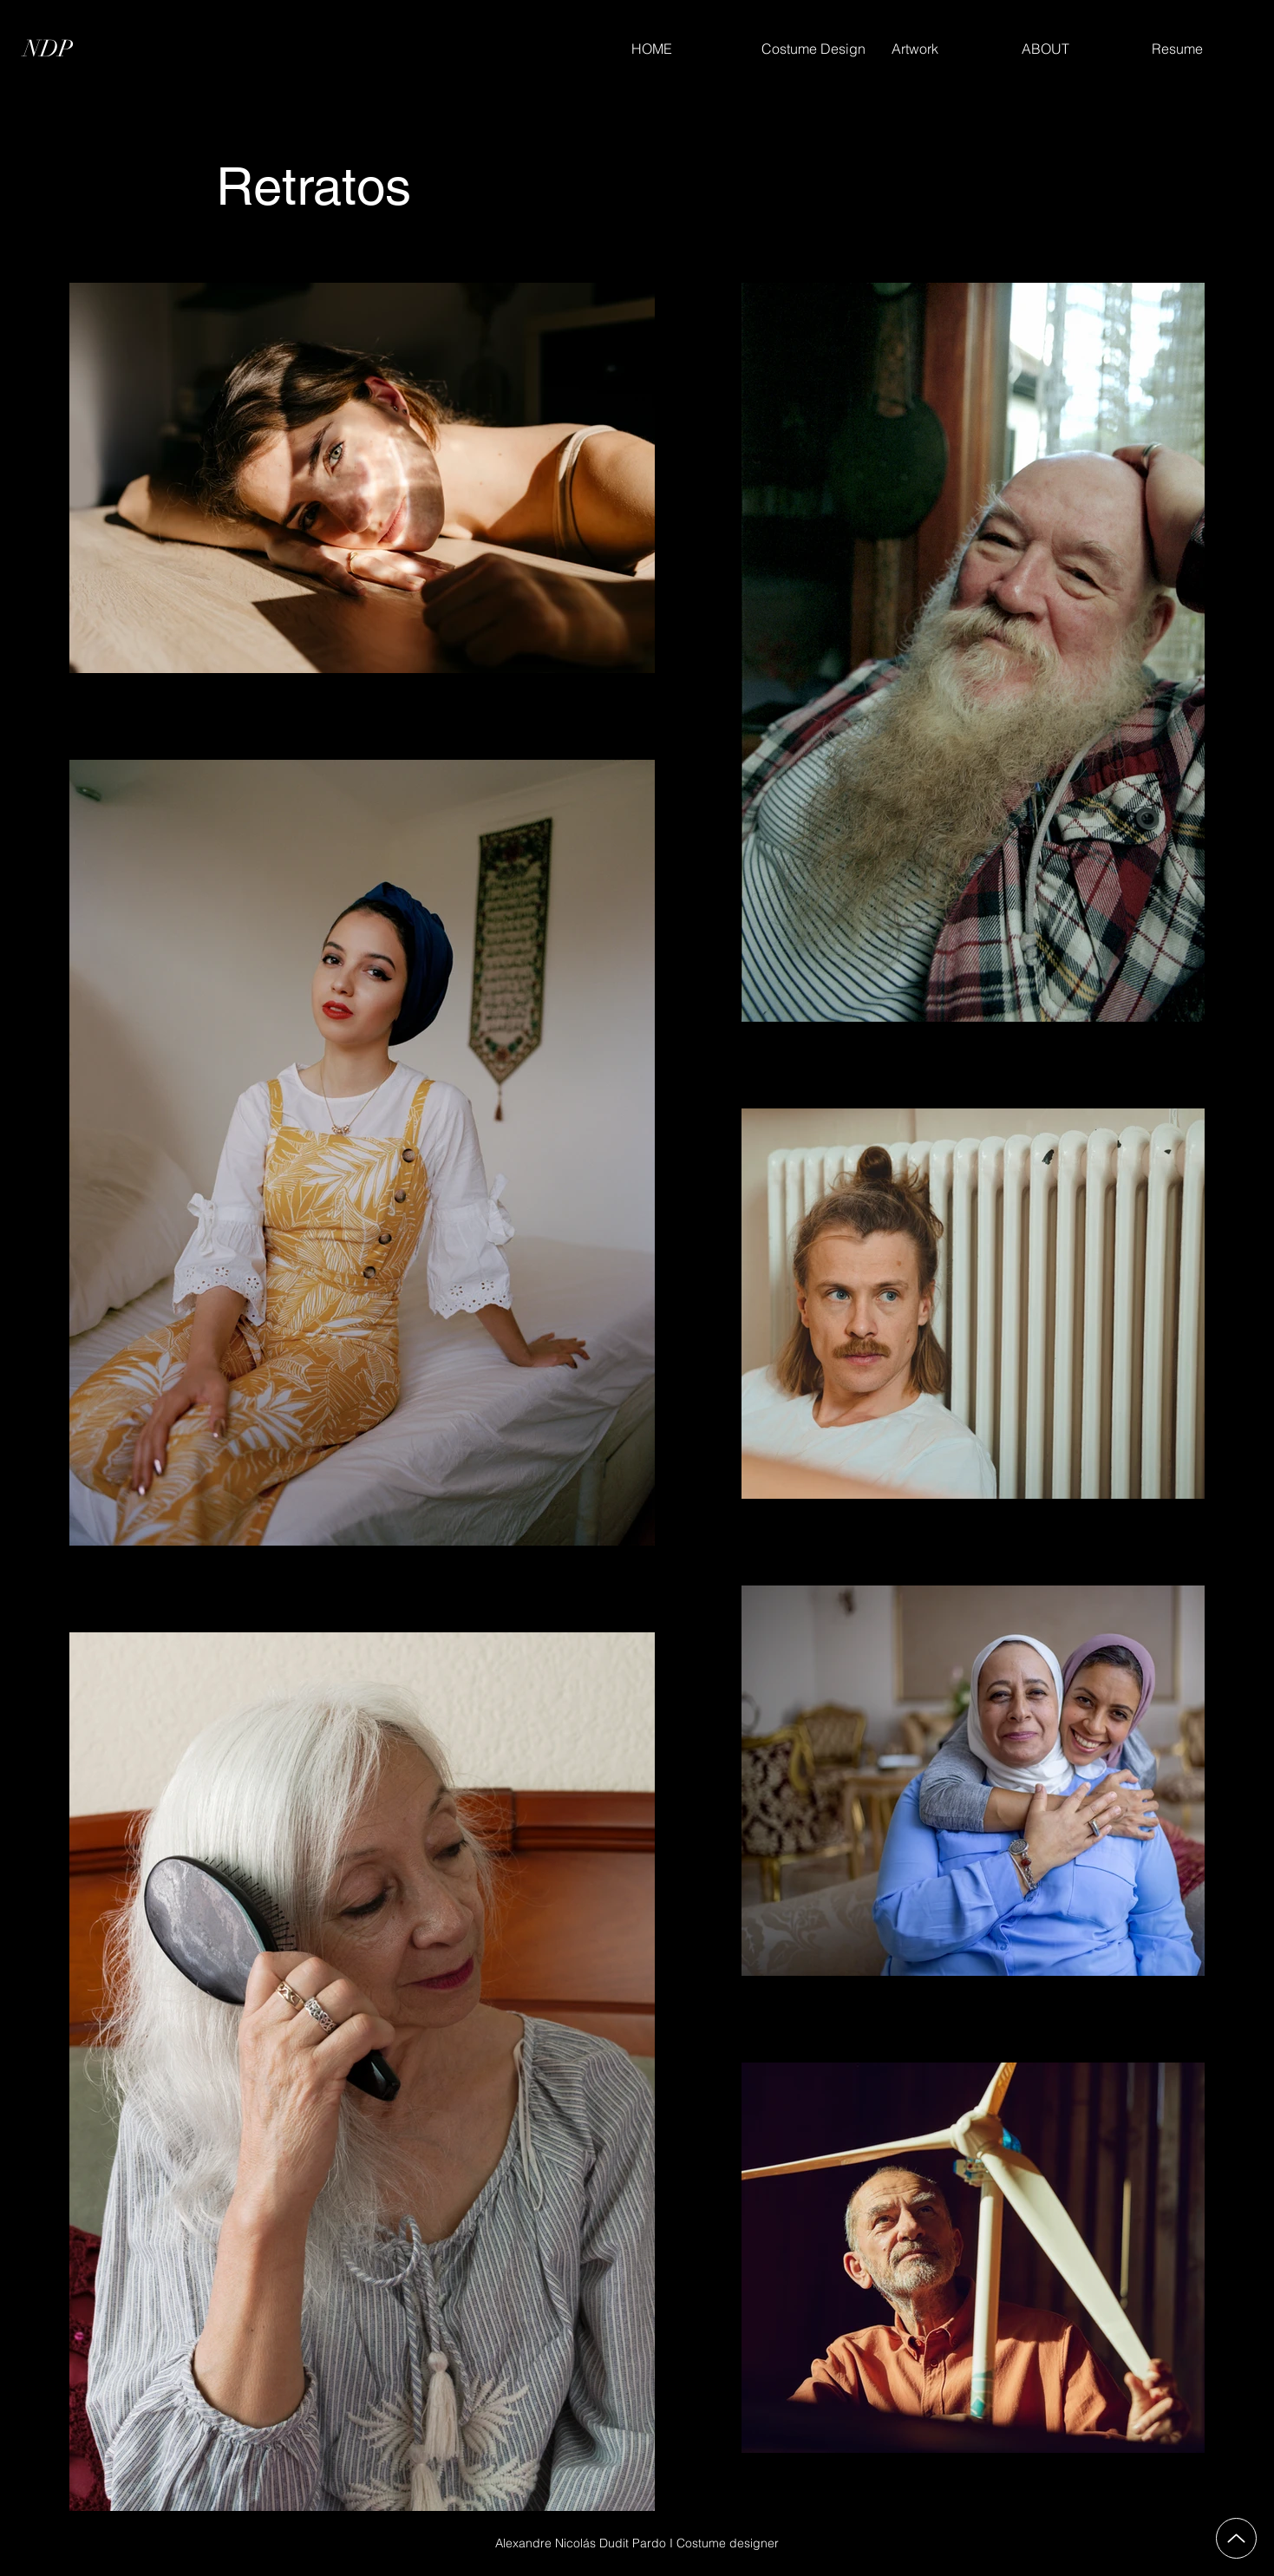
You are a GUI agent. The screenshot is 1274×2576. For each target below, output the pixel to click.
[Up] (1236, 2538)
